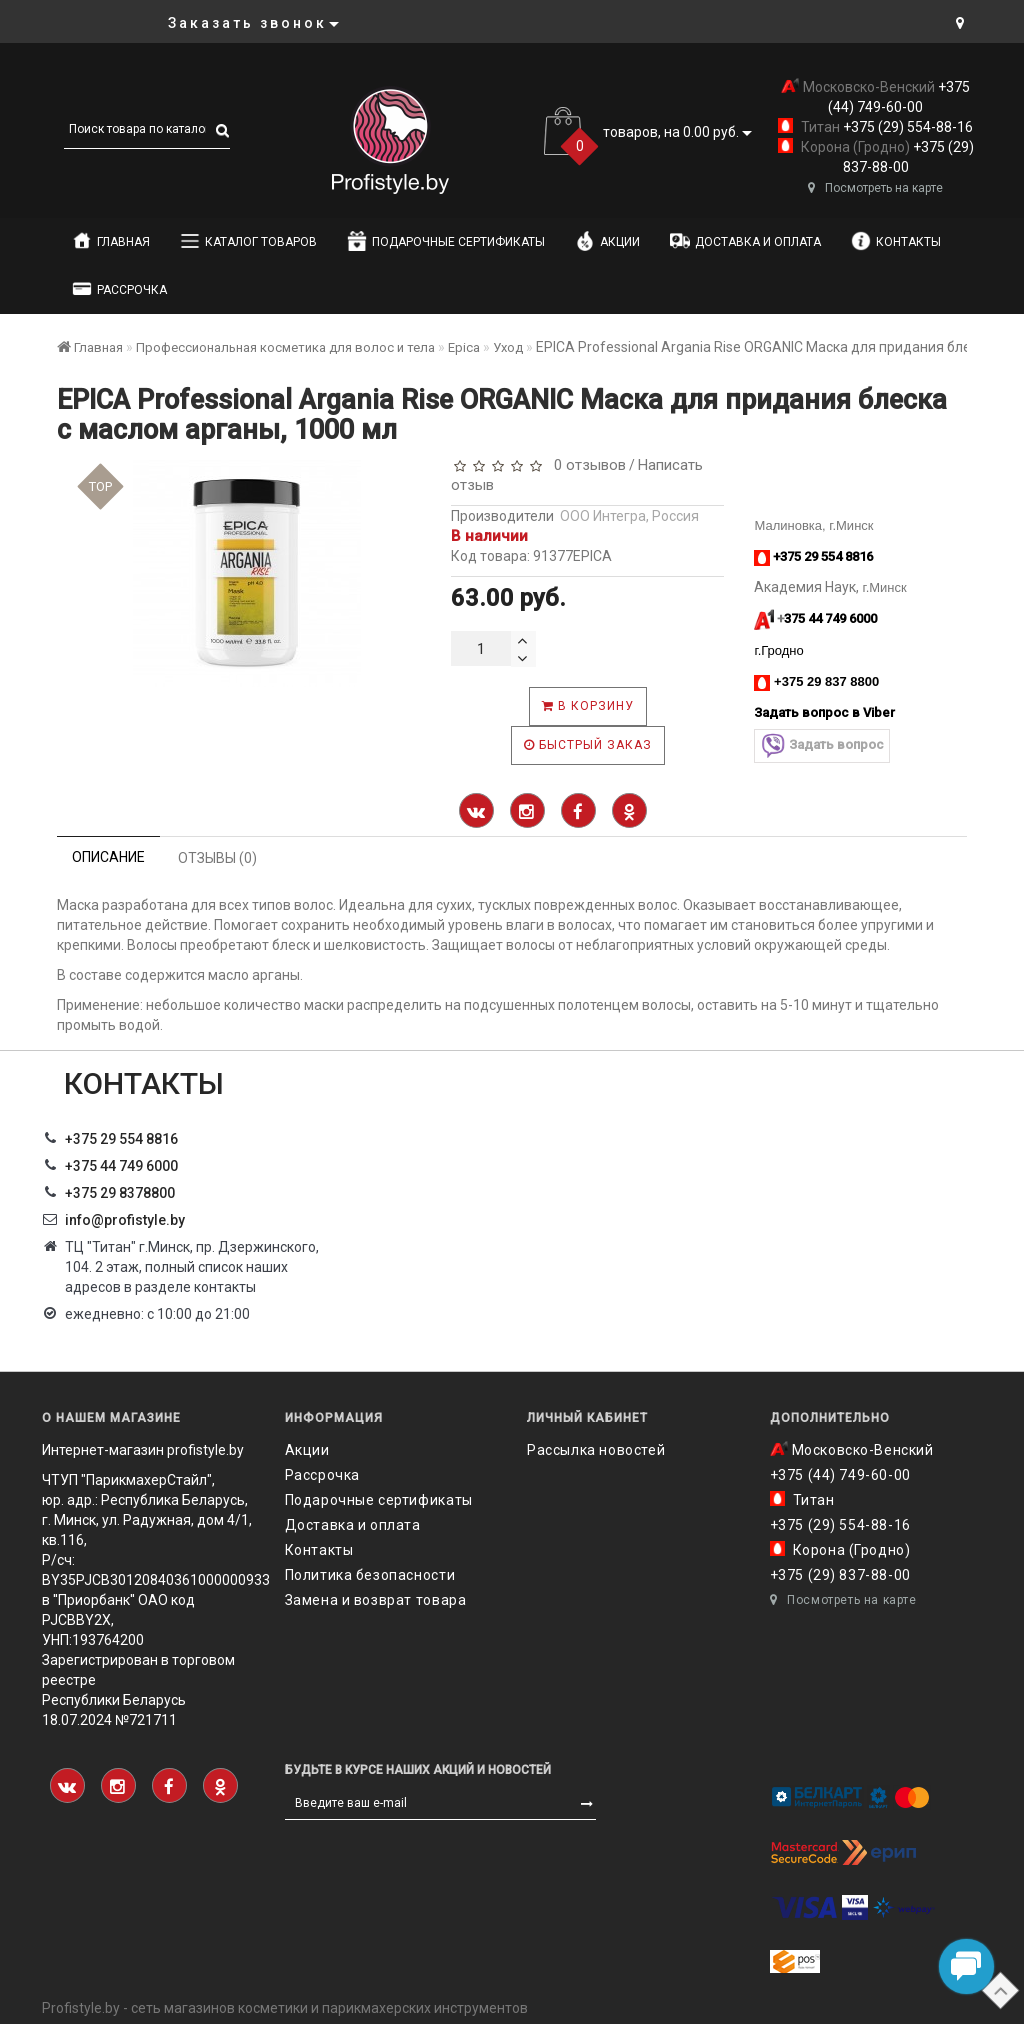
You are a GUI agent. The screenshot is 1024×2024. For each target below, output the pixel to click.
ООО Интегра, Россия (629, 516)
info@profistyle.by (125, 1220)
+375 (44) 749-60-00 (840, 1475)
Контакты (896, 241)
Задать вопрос (822, 745)
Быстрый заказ (588, 745)
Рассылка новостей (596, 1450)
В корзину (588, 706)
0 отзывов (586, 465)
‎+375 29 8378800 (120, 1193)
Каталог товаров (248, 241)
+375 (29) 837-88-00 (840, 1575)
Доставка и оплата (745, 241)
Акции (607, 241)
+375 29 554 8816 (121, 1139)
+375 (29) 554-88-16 (906, 127)
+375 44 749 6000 (121, 1166)
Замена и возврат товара (376, 1600)
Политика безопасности (370, 1575)
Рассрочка (119, 289)
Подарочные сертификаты (446, 241)
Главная (111, 241)
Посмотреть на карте (875, 188)
